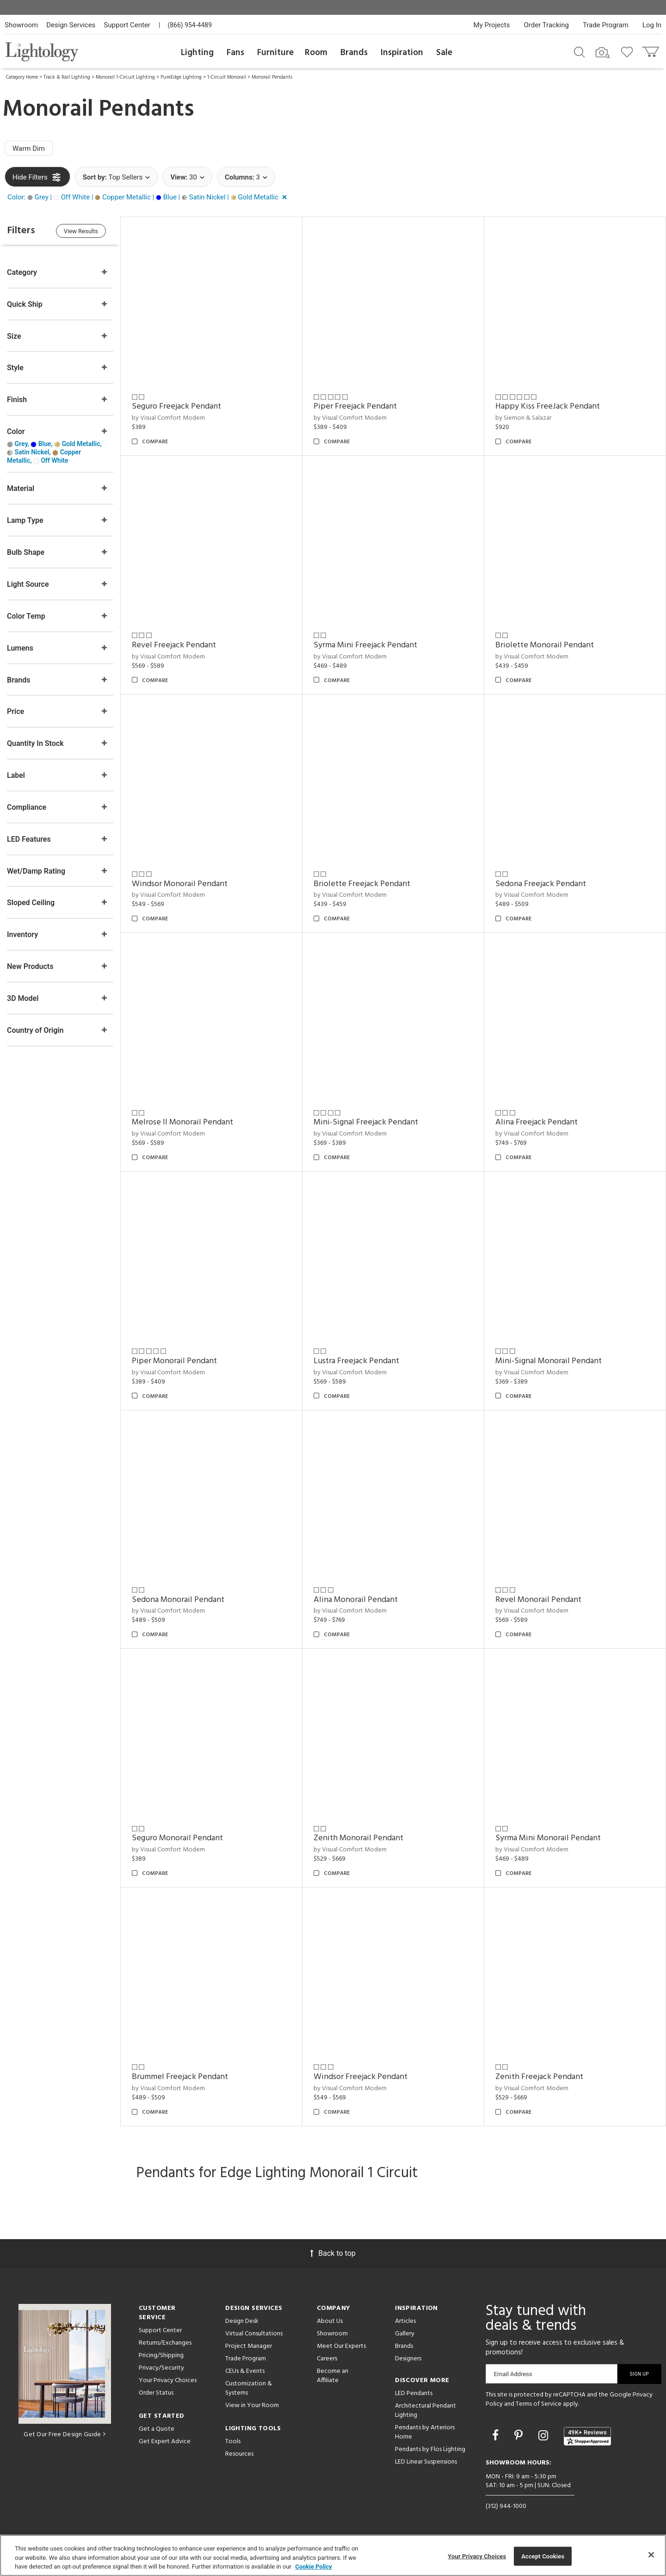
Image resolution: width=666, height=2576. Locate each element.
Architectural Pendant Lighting (425, 2411)
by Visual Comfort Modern (168, 418)
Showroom (21, 25)
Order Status (156, 2393)
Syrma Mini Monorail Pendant (548, 1838)
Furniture (275, 53)
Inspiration (402, 53)
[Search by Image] (602, 53)
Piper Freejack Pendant (355, 406)
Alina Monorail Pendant (356, 1600)
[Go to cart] (651, 49)
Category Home (22, 77)
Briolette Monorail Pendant (544, 645)
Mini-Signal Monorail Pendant (548, 1361)
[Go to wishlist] (629, 51)
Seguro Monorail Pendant (177, 1838)
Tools (232, 2441)
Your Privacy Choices (168, 2381)
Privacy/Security (161, 2368)
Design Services (70, 25)
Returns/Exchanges (165, 2343)
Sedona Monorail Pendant (178, 1600)
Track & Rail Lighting (66, 77)
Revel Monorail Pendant (538, 1600)
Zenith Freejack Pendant (539, 2077)
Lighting (197, 53)
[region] (333, 2555)
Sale (444, 53)
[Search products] (579, 51)
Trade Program (606, 25)
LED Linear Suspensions (426, 2462)
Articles (405, 2321)
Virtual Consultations (254, 2333)
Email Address (513, 2374)
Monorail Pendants (272, 77)
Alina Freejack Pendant (536, 1122)
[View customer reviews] (587, 2436)
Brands (354, 53)
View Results (81, 231)
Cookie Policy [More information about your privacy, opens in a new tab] (313, 2566)
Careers (327, 2358)
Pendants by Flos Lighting (430, 2449)
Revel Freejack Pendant (174, 645)
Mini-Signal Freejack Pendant (366, 1122)
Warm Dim (28, 148)
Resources (239, 2454)
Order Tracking (546, 25)
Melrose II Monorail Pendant (182, 1122)
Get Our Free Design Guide (64, 2434)
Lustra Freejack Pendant (356, 1361)
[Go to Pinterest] (520, 2435)
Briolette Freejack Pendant (362, 884)
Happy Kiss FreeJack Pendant (547, 406)
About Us (330, 2321)
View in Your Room (252, 2405)
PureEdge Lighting (181, 77)
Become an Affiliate (332, 2376)
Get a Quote (156, 2429)
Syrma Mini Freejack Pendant (365, 645)
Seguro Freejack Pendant (176, 406)
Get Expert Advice (165, 2441)
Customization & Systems (248, 2388)
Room (316, 53)
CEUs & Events (245, 2371)
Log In (651, 25)
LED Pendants (413, 2393)
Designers (408, 2358)
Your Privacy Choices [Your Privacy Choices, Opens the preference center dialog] (477, 2555)
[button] (149, 197)
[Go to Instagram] (544, 2435)
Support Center (127, 25)
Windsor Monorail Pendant (180, 884)
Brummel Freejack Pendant (180, 2077)
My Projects (492, 25)
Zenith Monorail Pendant (358, 1838)
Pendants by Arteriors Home (425, 2432)
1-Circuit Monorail (226, 77)
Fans (235, 53)
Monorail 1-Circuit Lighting (125, 77)
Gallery (404, 2333)
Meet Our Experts (341, 2346)
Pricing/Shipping (161, 2355)
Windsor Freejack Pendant (360, 2077)
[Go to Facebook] (497, 2435)
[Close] (651, 2555)
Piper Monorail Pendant (174, 1361)
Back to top (332, 2253)
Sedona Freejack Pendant (540, 884)
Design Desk (242, 2321)
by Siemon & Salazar (523, 418)
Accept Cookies (542, 2555)
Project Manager (248, 2346)
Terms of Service (538, 2404)
